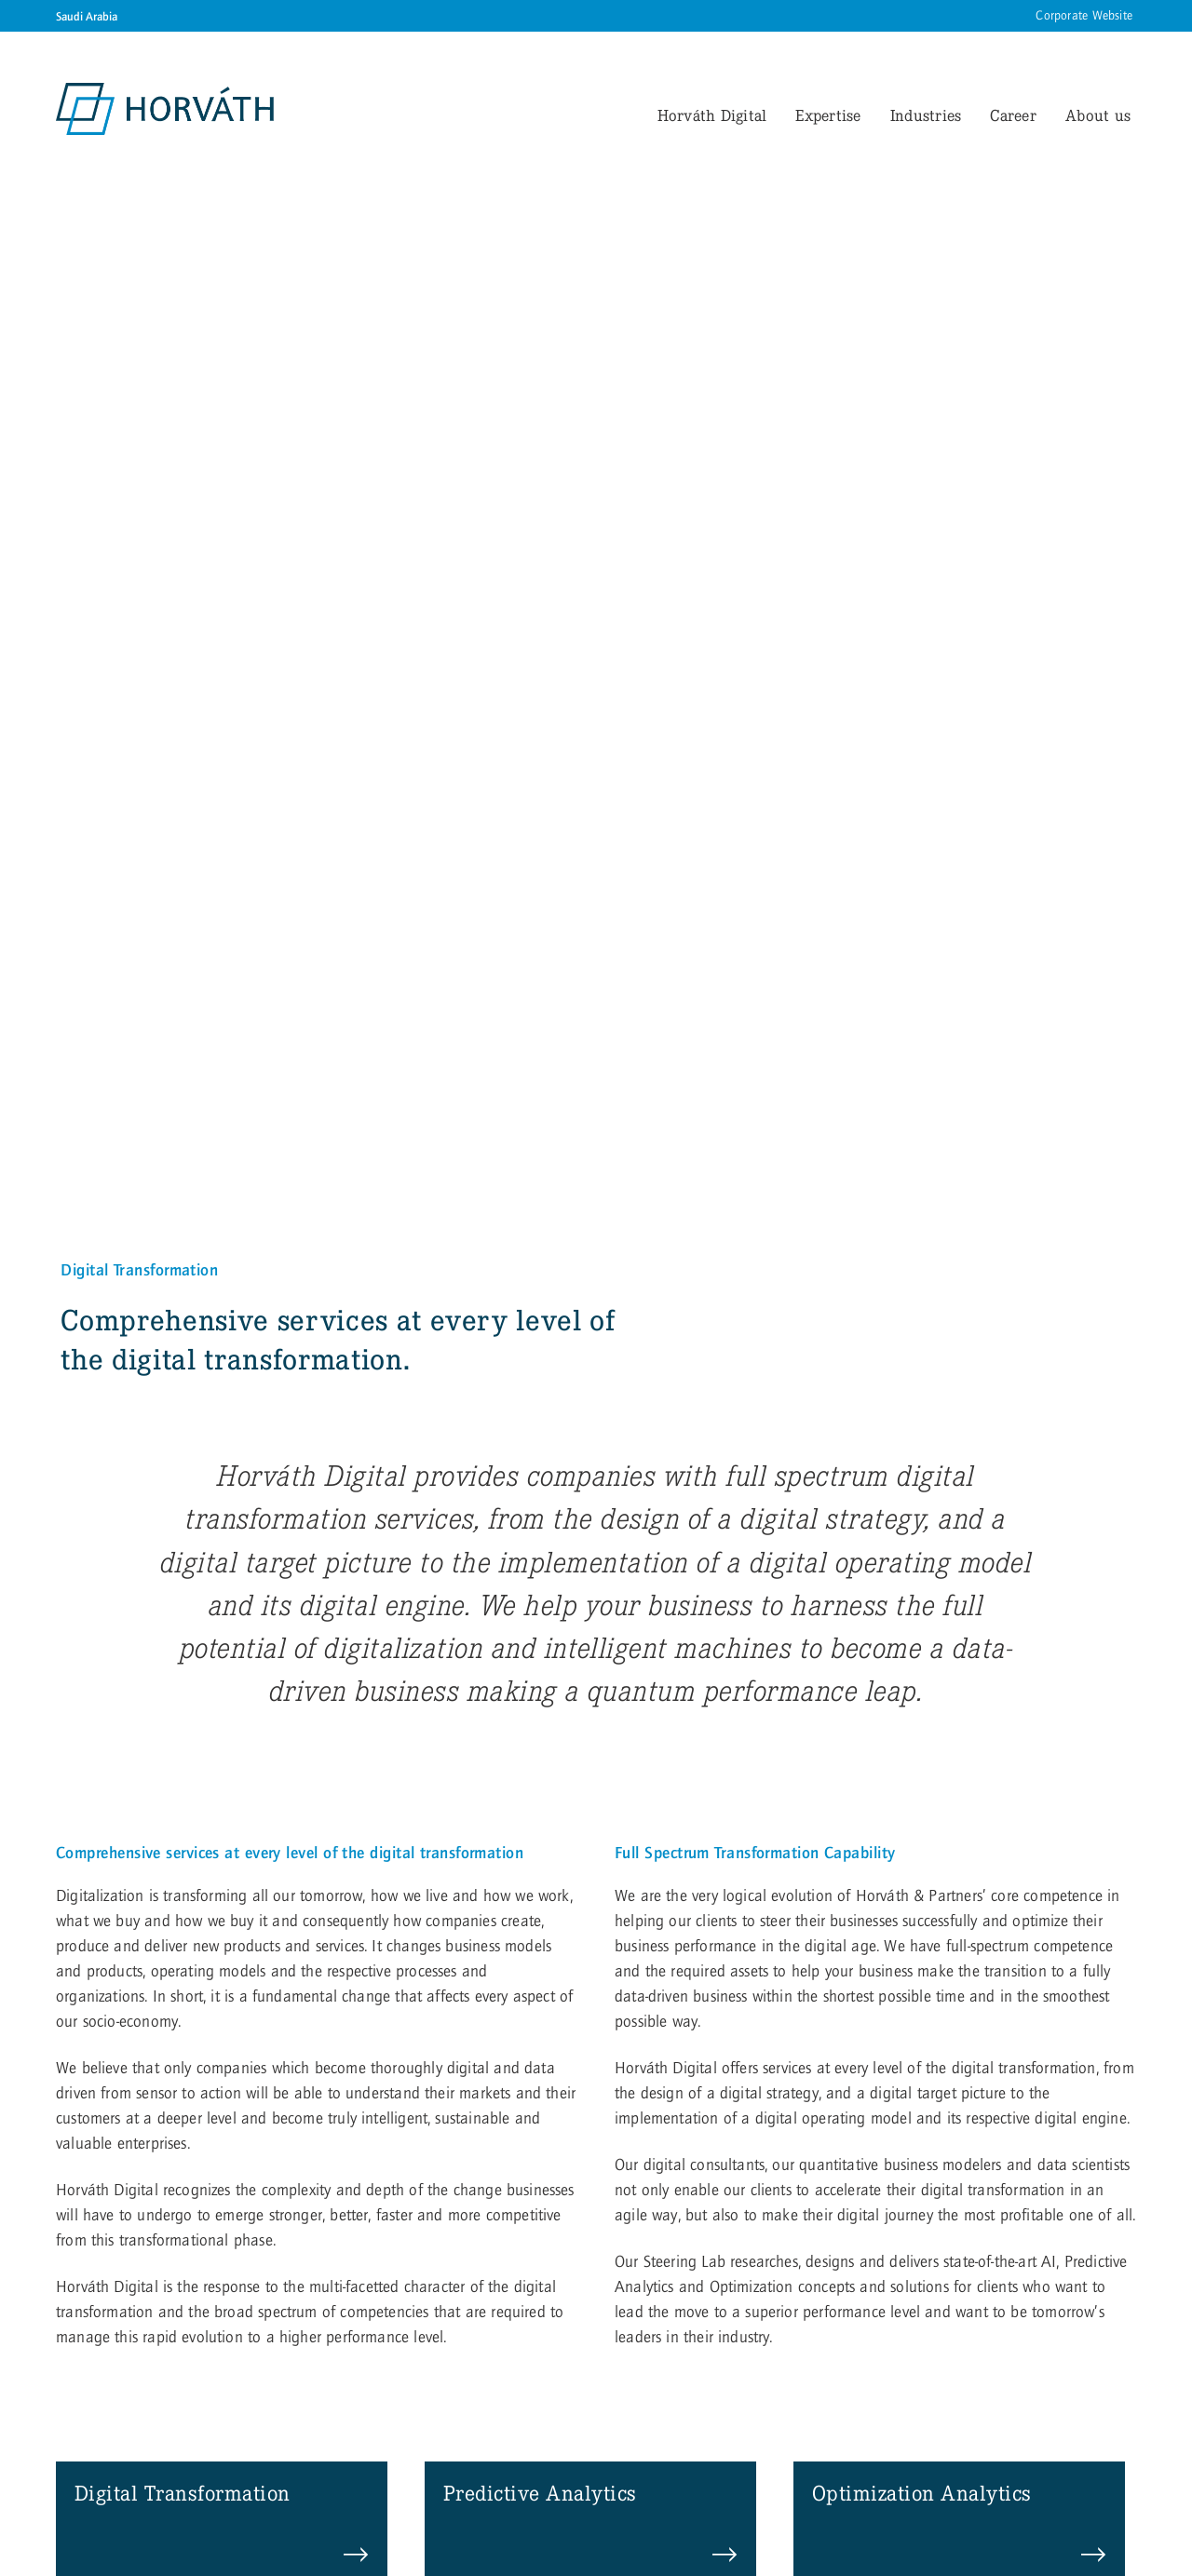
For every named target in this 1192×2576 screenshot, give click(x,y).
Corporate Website (1084, 15)
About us (1098, 115)
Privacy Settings (287, 2465)
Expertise (827, 115)
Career (1013, 115)
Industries (925, 115)
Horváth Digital (712, 115)
